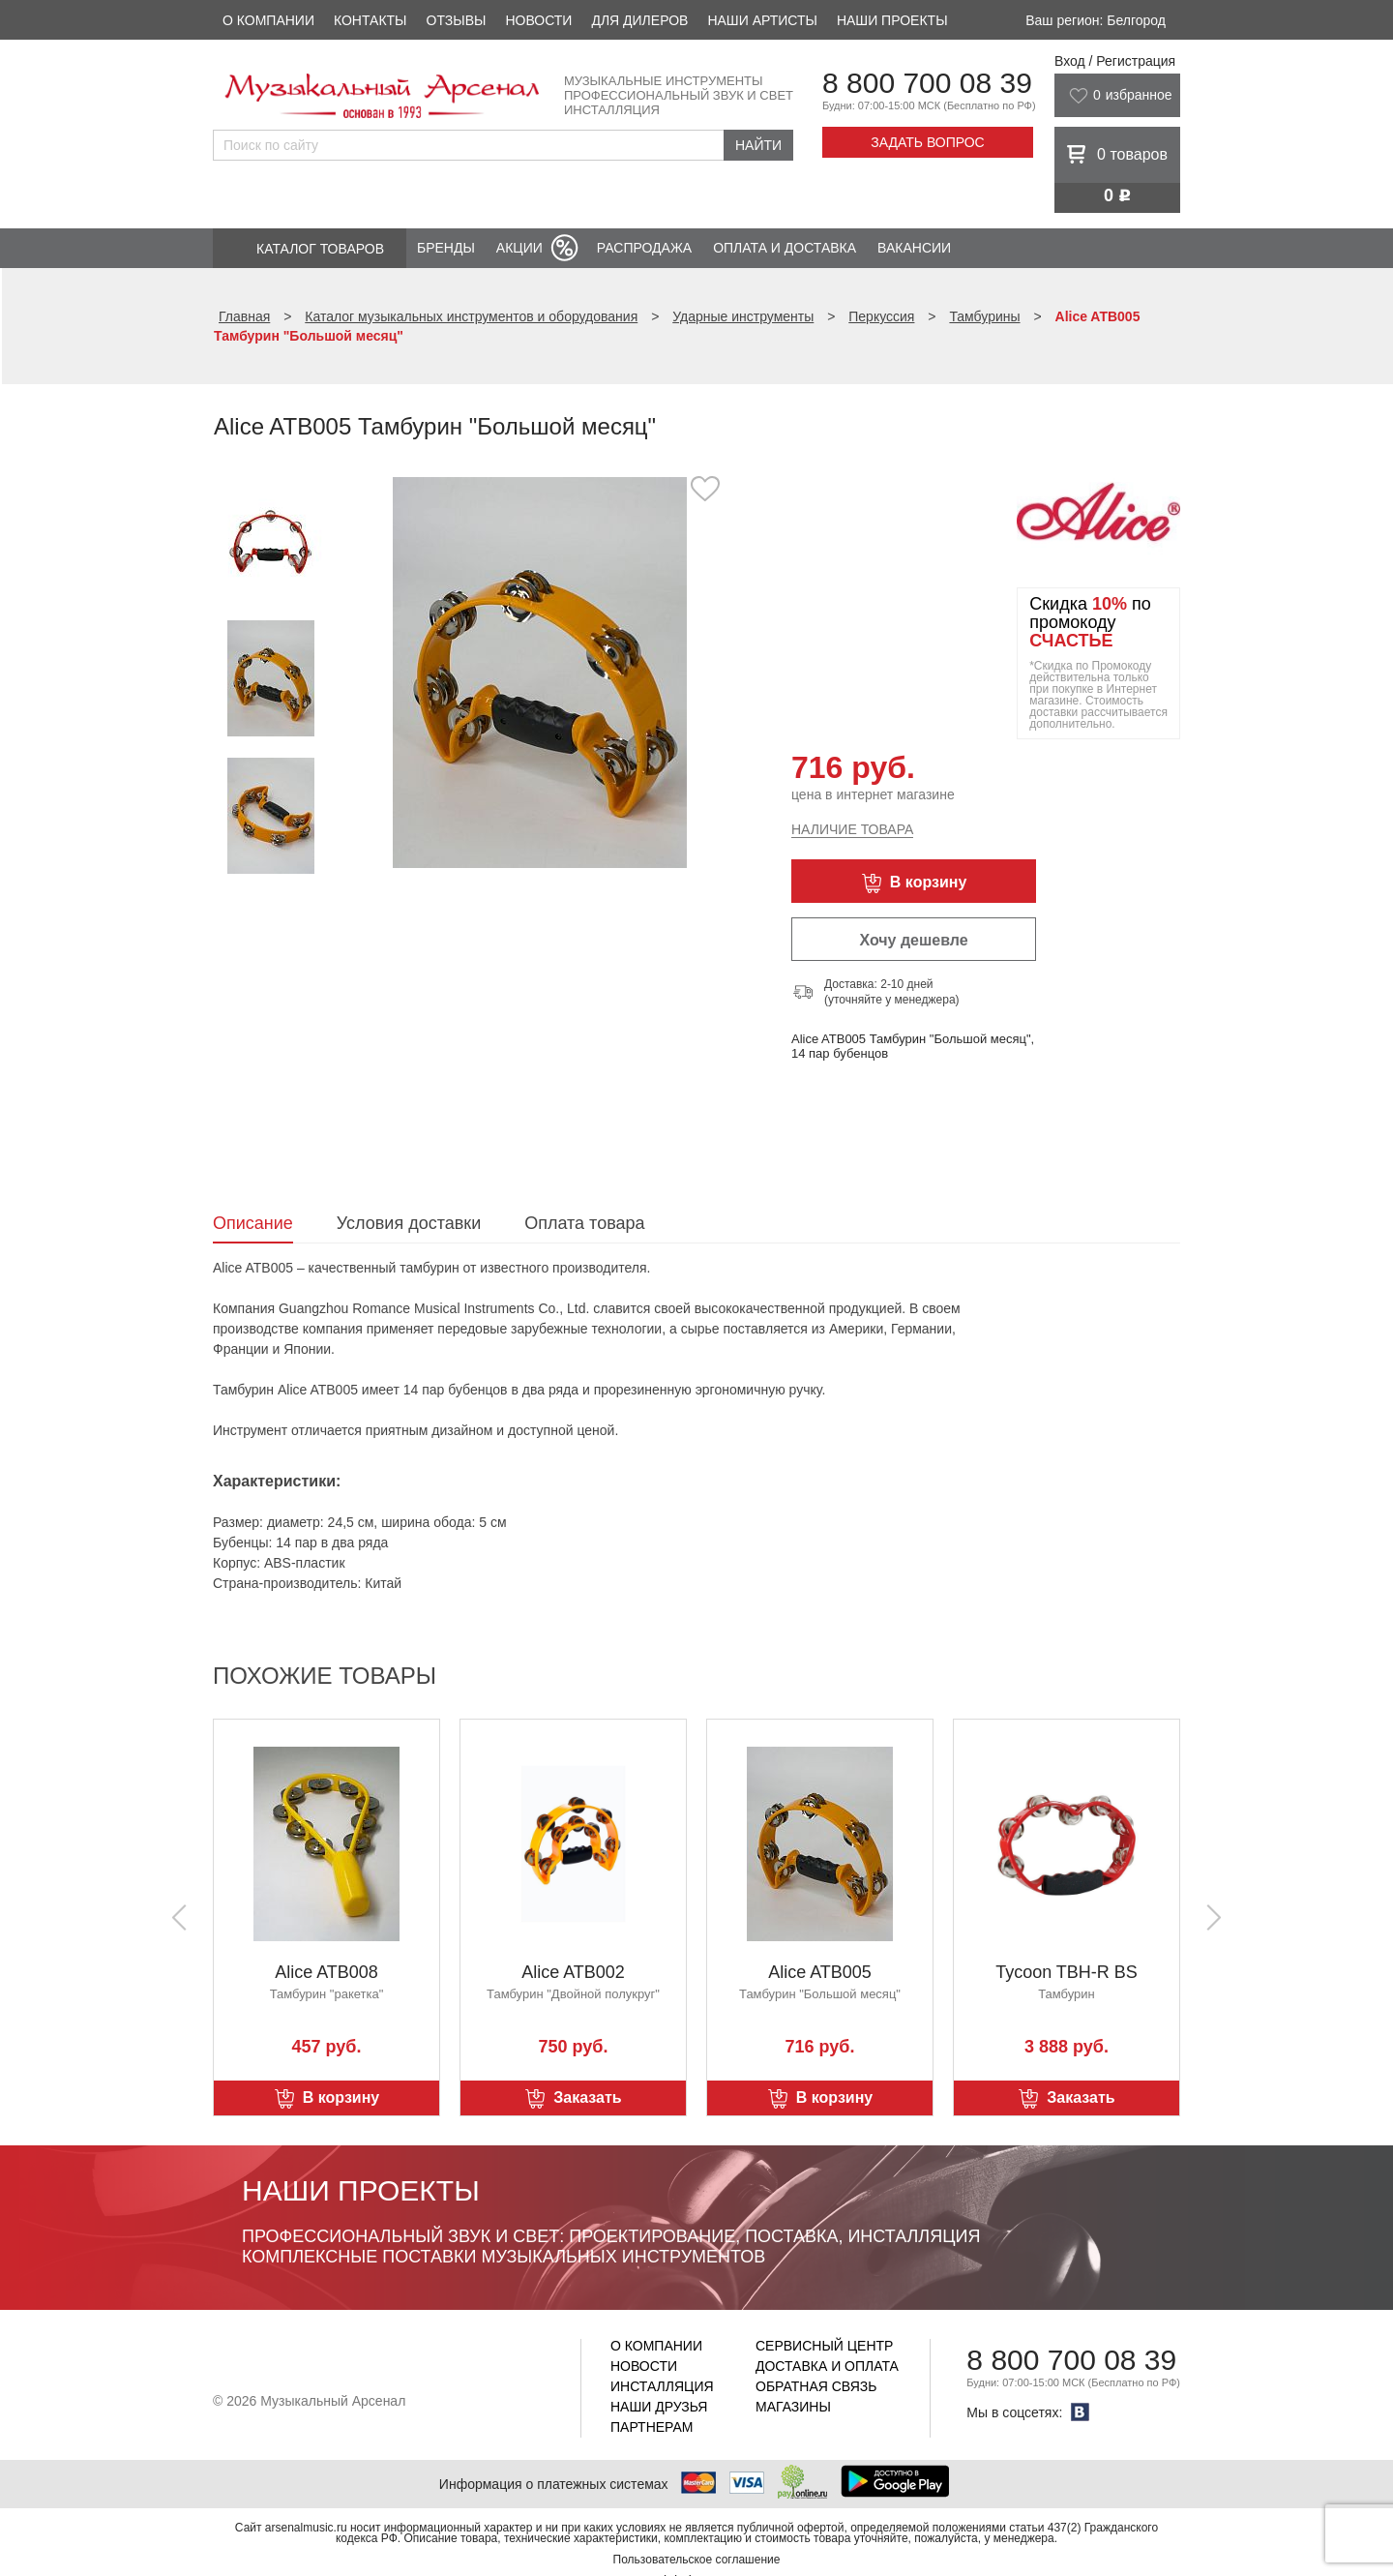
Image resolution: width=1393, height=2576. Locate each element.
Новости (538, 20)
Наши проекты (892, 20)
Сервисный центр (824, 2345)
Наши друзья (658, 2406)
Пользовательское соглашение (697, 2559)
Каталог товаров (320, 248)
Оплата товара (584, 1223)
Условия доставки (409, 1223)
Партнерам (652, 2427)
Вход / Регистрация (1114, 61)
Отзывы (457, 20)
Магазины (793, 2406)
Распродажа (644, 247)
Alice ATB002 (573, 1972)
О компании (268, 20)
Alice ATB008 (326, 1972)
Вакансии (914, 247)
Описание (253, 1223)
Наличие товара (852, 829)
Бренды (446, 247)
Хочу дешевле (913, 940)
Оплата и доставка (784, 247)
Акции (519, 247)
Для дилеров (639, 20)
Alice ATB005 (820, 1972)
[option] (539, 672)
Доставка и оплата (827, 2366)
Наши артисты (761, 20)
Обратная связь (816, 2386)
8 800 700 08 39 (927, 83)
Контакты (370, 20)
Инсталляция (662, 2386)
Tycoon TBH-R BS (1066, 1972)
